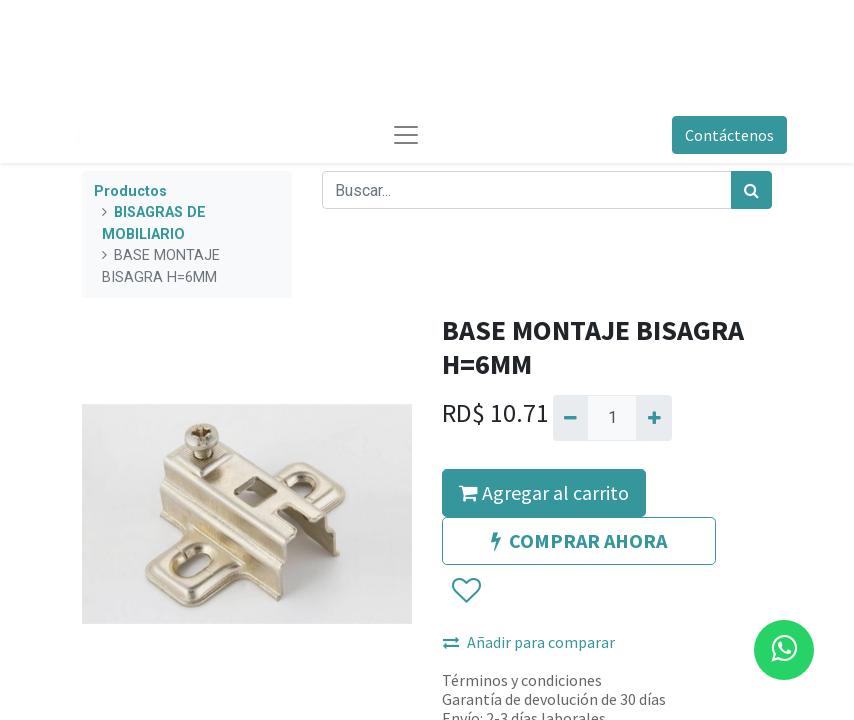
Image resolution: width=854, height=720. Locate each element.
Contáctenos (729, 135)
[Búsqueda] (751, 190)
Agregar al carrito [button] (544, 492)
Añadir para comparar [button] (529, 642)
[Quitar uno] (570, 418)
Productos (130, 191)
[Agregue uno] (653, 418)
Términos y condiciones (522, 680)
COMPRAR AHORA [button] (579, 540)
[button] (465, 591)
